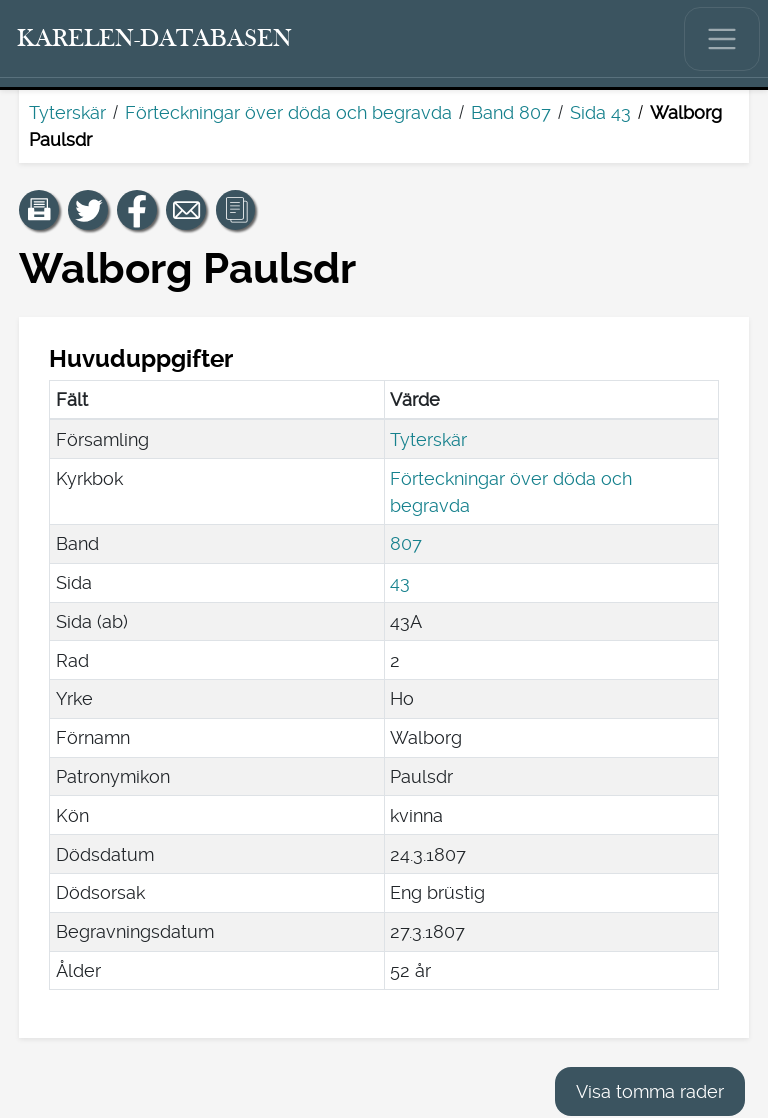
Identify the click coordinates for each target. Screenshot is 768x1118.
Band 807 (511, 112)
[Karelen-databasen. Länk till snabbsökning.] (155, 39)
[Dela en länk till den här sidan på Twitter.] (88, 210)
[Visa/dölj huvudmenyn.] (722, 39)
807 (406, 543)
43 (400, 582)
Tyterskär (67, 112)
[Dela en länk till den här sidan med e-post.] (186, 210)
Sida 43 (600, 112)
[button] (39, 210)
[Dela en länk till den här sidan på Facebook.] (137, 210)
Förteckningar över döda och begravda (288, 112)
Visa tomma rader (650, 1091)
